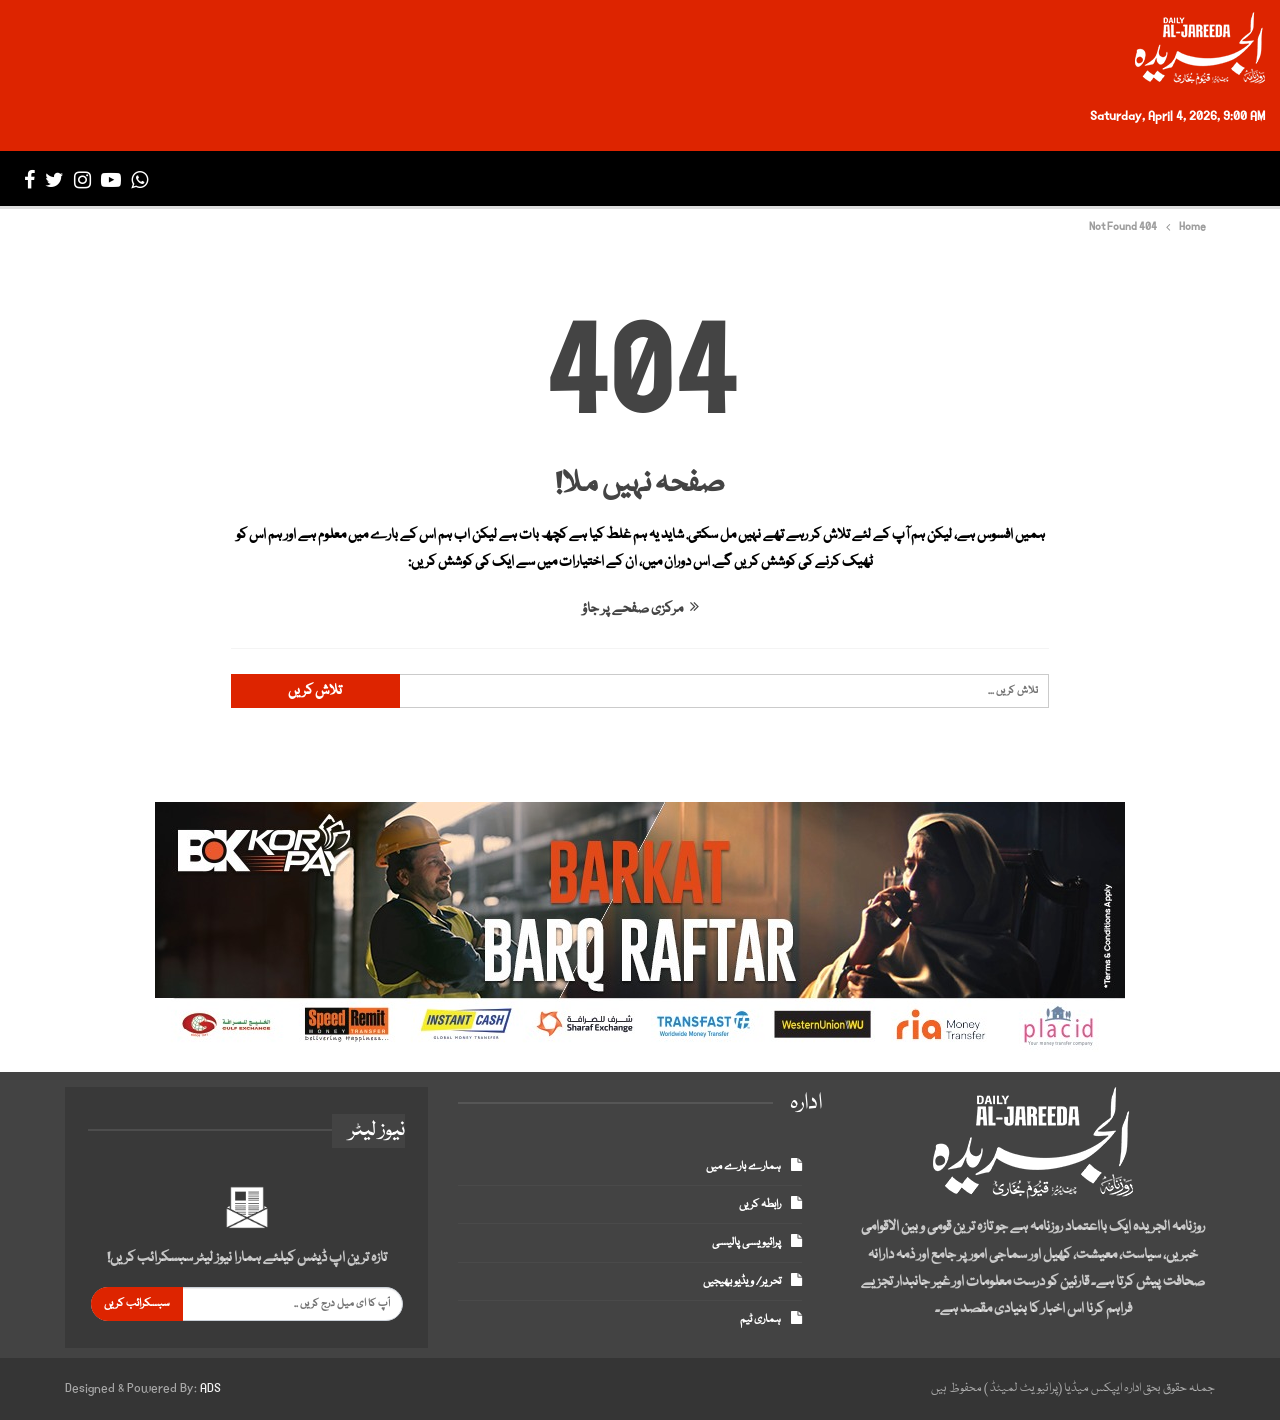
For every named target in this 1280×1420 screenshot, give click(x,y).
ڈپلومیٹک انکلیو (582, 179)
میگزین (475, 179)
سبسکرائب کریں (137, 1303)
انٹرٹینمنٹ (702, 179)
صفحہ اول (1212, 179)
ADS (210, 1388)
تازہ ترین (1125, 179)
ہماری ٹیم (760, 1319)
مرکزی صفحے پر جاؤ (640, 609)
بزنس (866, 179)
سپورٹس (794, 179)
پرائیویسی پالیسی (746, 1242)
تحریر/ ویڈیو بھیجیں (742, 1281)
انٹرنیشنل (944, 179)
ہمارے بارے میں (743, 1166)
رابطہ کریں (760, 1204)
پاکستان (1045, 179)
